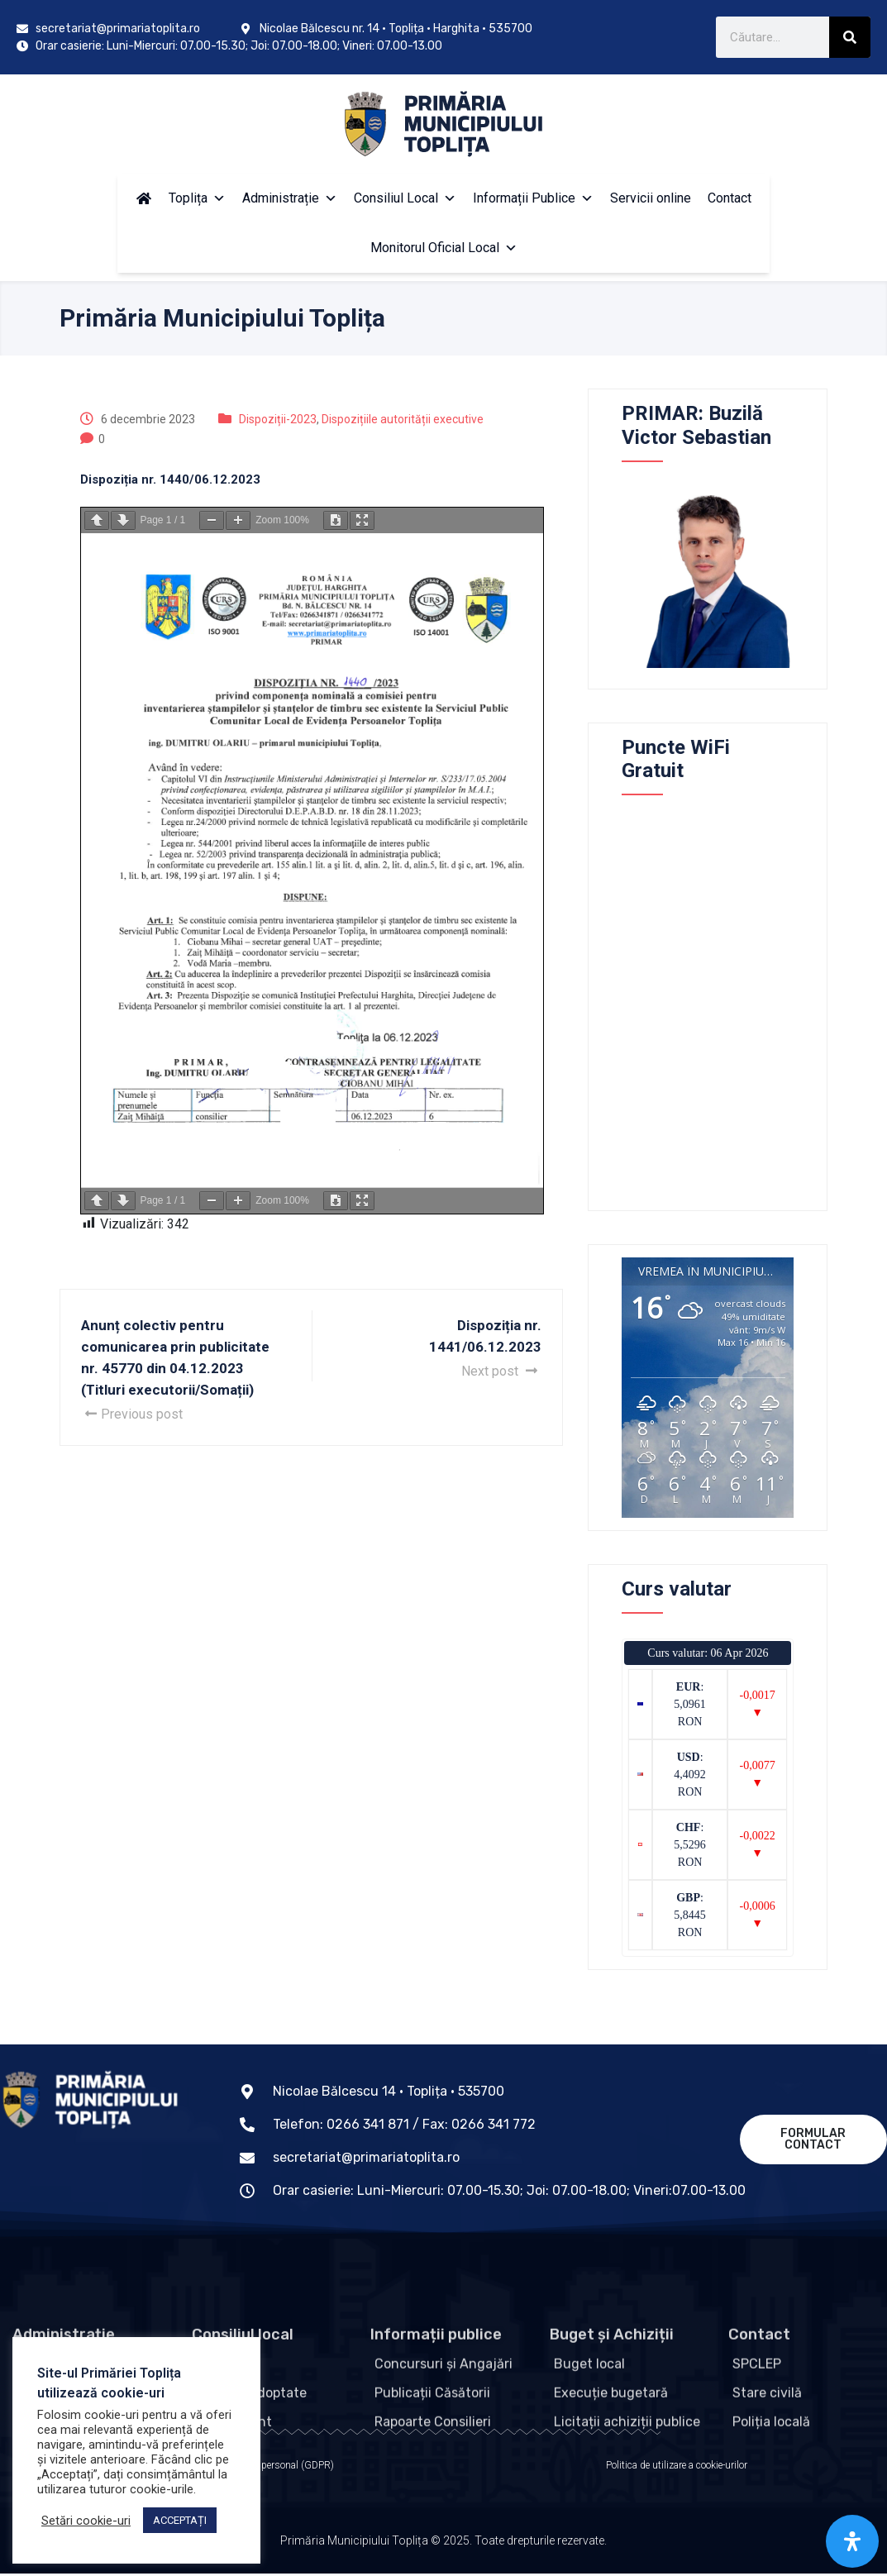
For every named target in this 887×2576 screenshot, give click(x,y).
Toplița (197, 198)
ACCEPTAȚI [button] (180, 2520)
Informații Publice (533, 198)
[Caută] (849, 37)
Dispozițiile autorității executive (403, 419)
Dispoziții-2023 (278, 419)
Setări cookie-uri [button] (86, 2520)
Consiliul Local (405, 198)
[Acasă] (143, 198)
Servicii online (650, 198)
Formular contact (813, 2139)
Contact (729, 198)
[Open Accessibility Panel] (852, 2541)
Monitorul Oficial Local (443, 247)
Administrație (289, 198)
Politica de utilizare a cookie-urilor (676, 2467)
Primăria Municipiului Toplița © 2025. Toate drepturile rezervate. (443, 2551)
